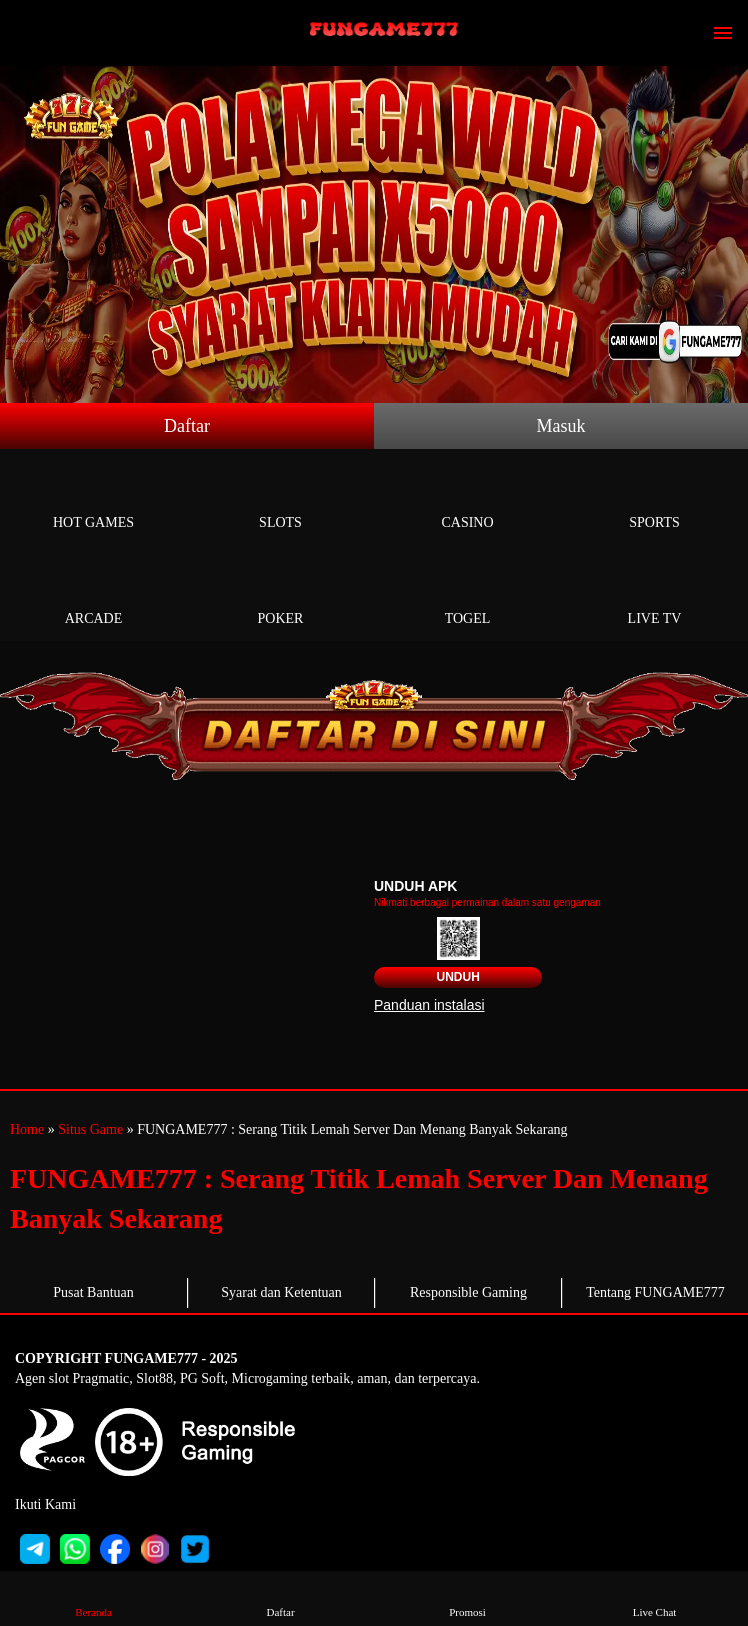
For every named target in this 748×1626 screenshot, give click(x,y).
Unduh (457, 977)
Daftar (187, 426)
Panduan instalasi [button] (429, 1005)
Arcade (93, 595)
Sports (654, 499)
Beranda (94, 1597)
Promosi (468, 1597)
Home (27, 1129)
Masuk (561, 426)
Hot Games (93, 499)
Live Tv (654, 595)
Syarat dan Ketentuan (281, 1292)
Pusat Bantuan (93, 1292)
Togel (467, 595)
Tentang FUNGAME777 (655, 1292)
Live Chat (655, 1597)
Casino (467, 499)
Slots (280, 499)
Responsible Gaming (468, 1292)
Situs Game (90, 1129)
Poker (280, 595)
